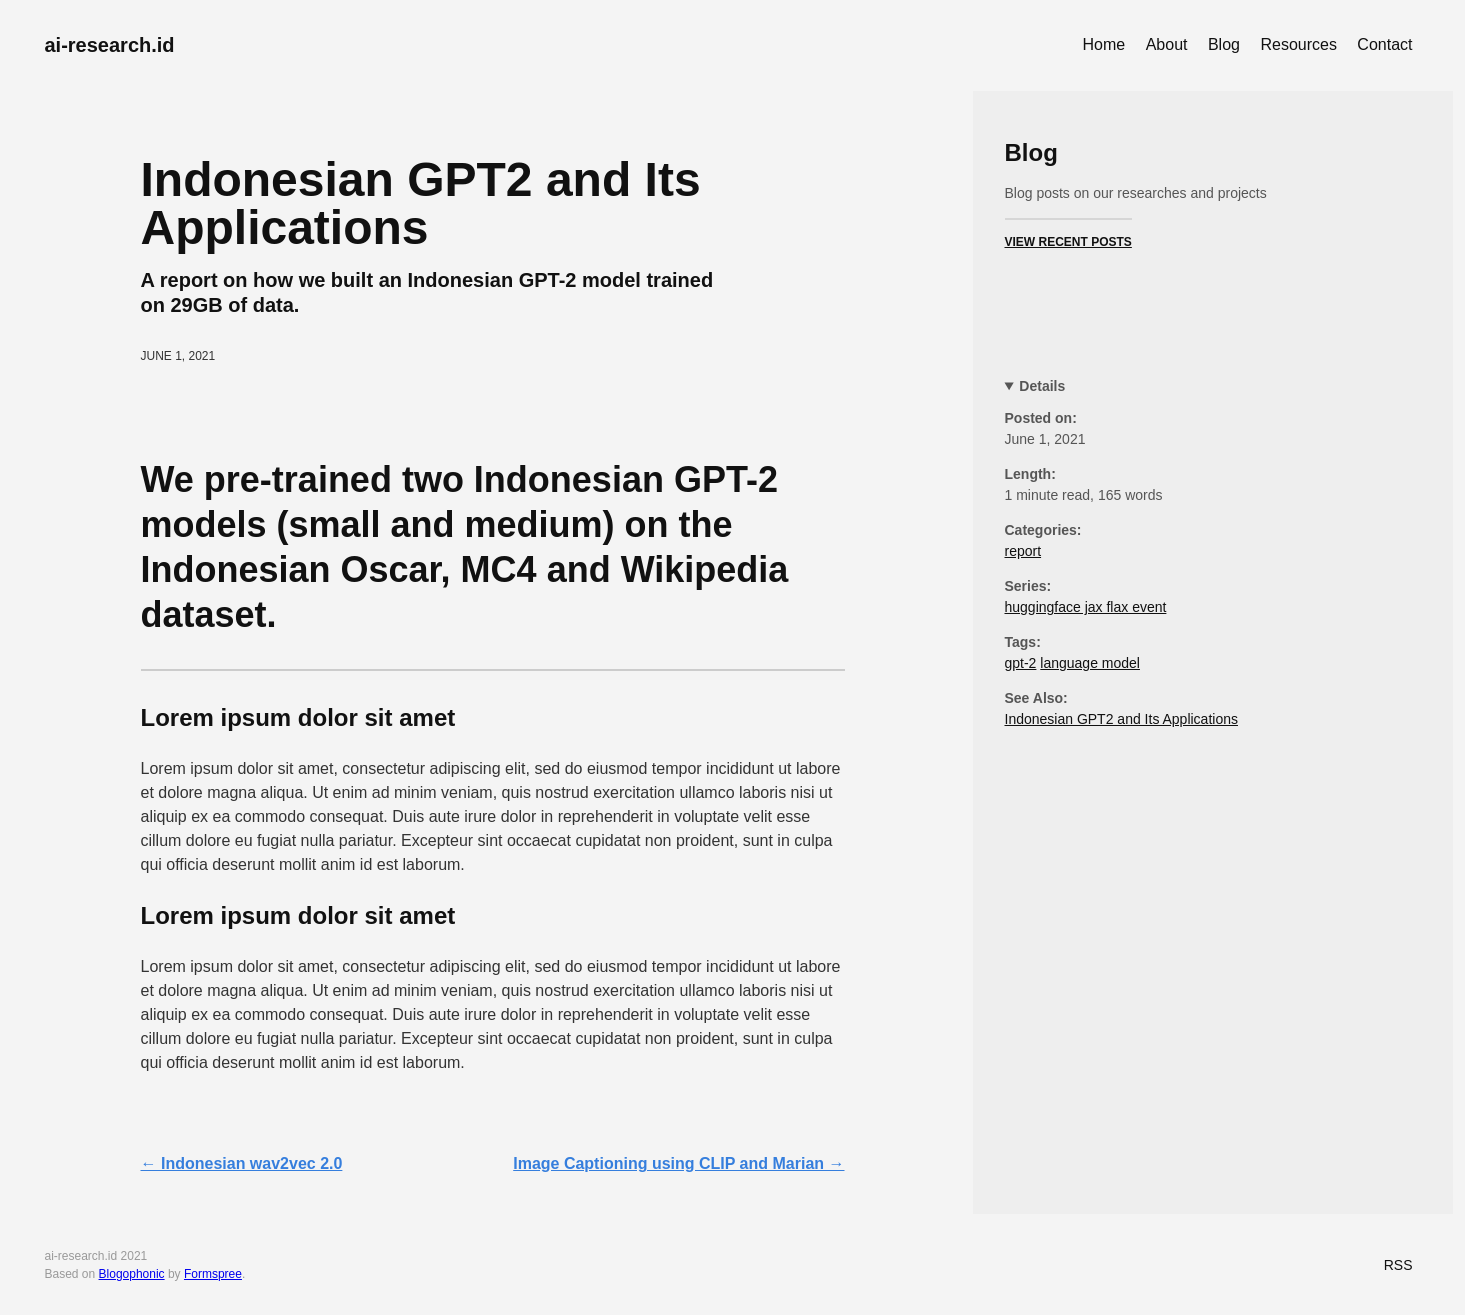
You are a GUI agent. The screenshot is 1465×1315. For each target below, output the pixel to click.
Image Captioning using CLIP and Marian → (678, 1163)
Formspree (213, 1274)
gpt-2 (1021, 663)
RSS (1398, 1265)
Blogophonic (132, 1274)
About (1167, 44)
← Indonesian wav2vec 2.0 (242, 1163)
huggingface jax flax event (1086, 607)
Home (1104, 44)
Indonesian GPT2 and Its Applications (1121, 719)
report (1023, 551)
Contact (1384, 44)
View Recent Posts (1068, 242)
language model (1090, 663)
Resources (1298, 44)
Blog (1224, 44)
